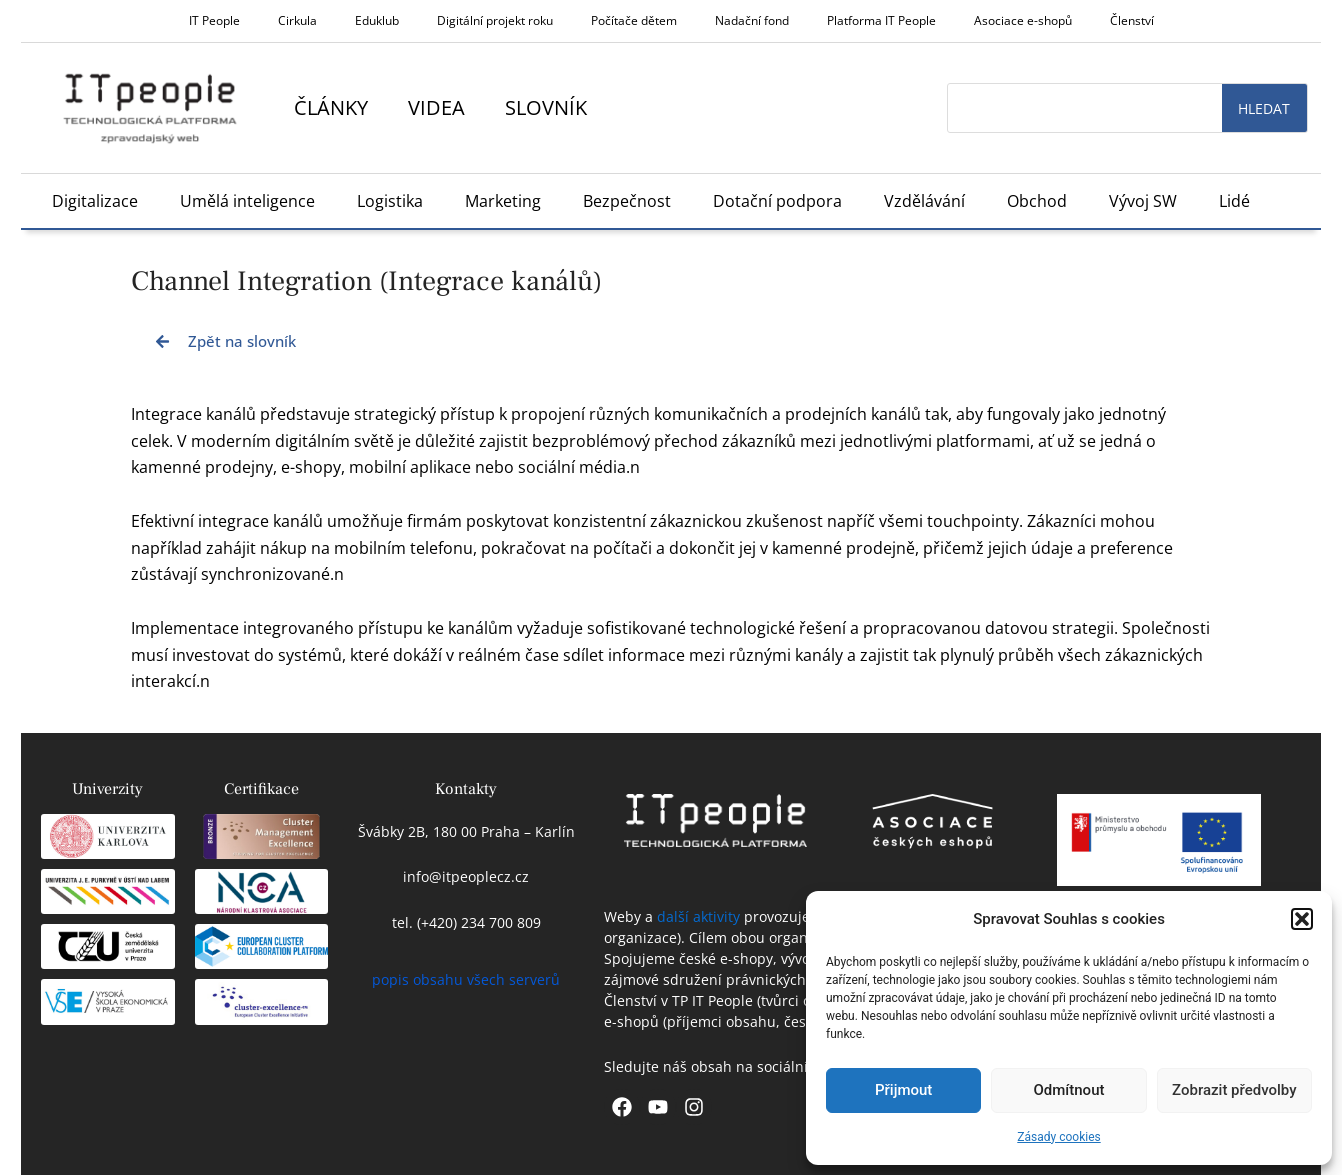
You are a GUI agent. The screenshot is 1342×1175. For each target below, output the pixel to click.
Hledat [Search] (1264, 108)
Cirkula (297, 20)
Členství (1132, 20)
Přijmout (903, 1090)
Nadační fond (752, 20)
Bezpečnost (627, 201)
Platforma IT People (881, 20)
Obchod (1037, 201)
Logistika (390, 201)
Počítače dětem (634, 20)
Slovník (546, 107)
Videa (436, 107)
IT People (214, 20)
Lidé (1234, 201)
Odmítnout (1069, 1090)
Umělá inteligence (247, 201)
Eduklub (377, 20)
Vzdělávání (924, 201)
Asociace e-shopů (1023, 20)
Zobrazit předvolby (1234, 1090)
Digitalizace (95, 201)
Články (331, 107)
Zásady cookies (1058, 1137)
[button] (1302, 919)
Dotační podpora (777, 201)
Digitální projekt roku (495, 20)
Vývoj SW (1143, 201)
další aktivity (698, 916)
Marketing (503, 201)
